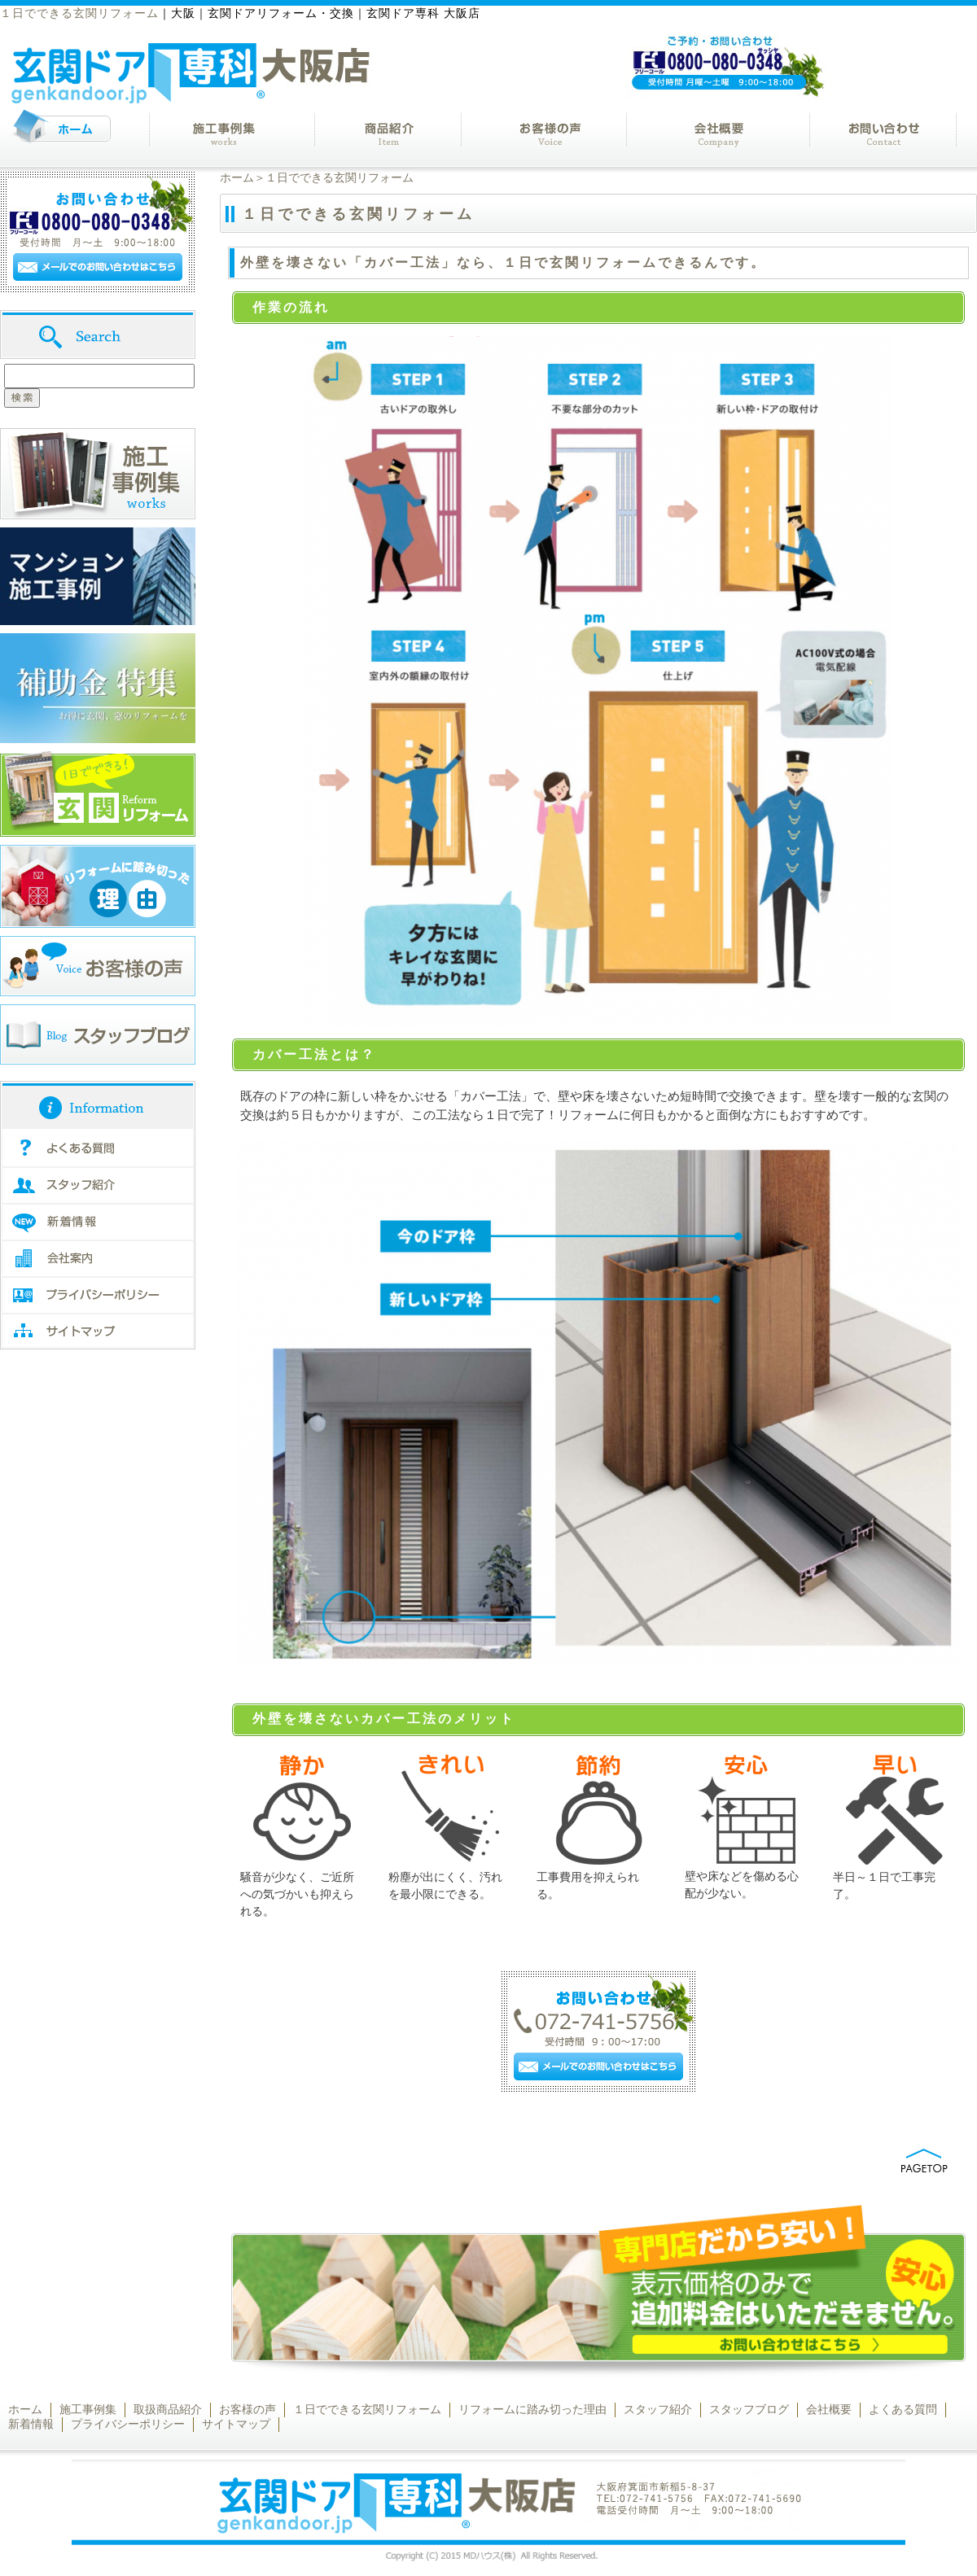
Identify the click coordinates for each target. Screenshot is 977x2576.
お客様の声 (247, 2409)
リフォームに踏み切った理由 (532, 2409)
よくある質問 (903, 2409)
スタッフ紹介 (658, 2409)
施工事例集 (87, 2409)
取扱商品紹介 (168, 2409)
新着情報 (31, 2424)
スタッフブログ (749, 2409)
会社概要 (829, 2409)
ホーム (237, 178)
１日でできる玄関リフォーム (367, 2409)
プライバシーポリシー (128, 2424)
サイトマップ (236, 2424)
